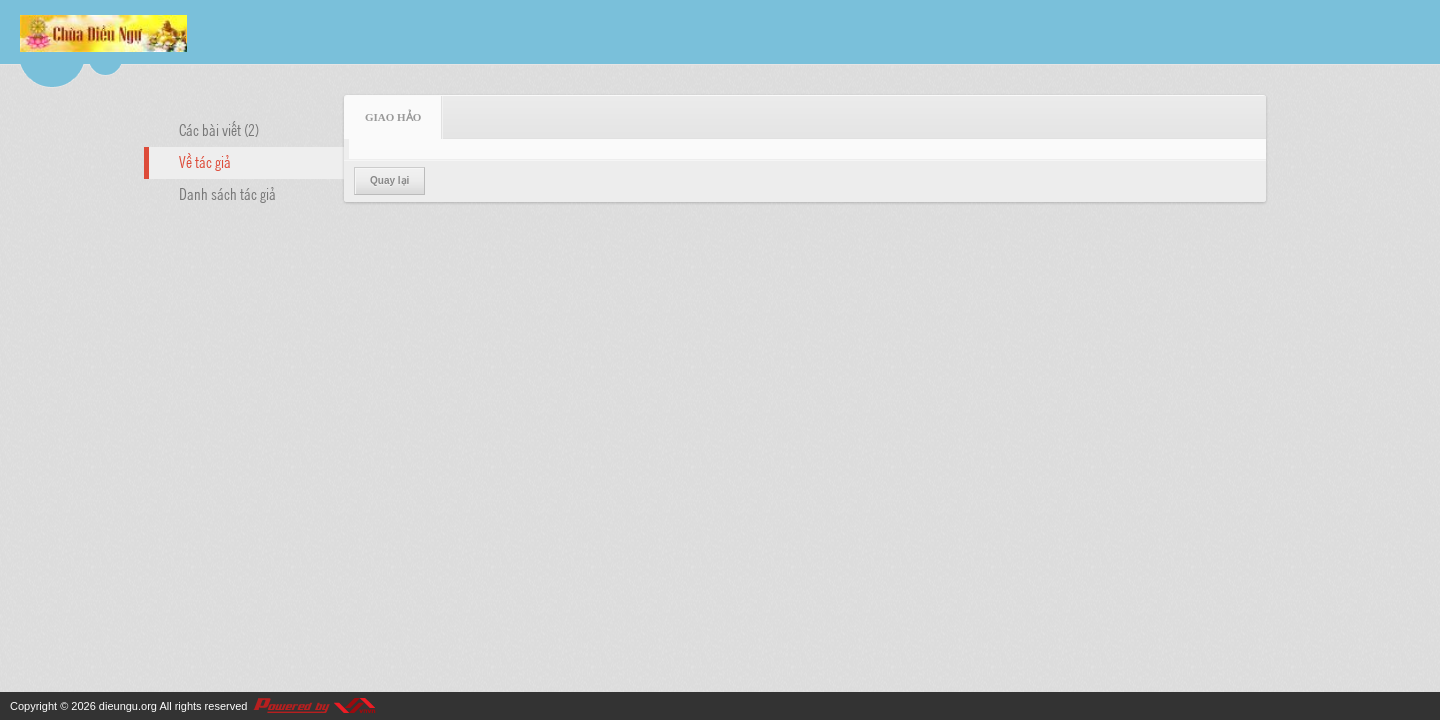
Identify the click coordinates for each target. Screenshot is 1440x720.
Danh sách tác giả (227, 193)
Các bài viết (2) (219, 129)
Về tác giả (205, 161)
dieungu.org (128, 706)
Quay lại (389, 180)
